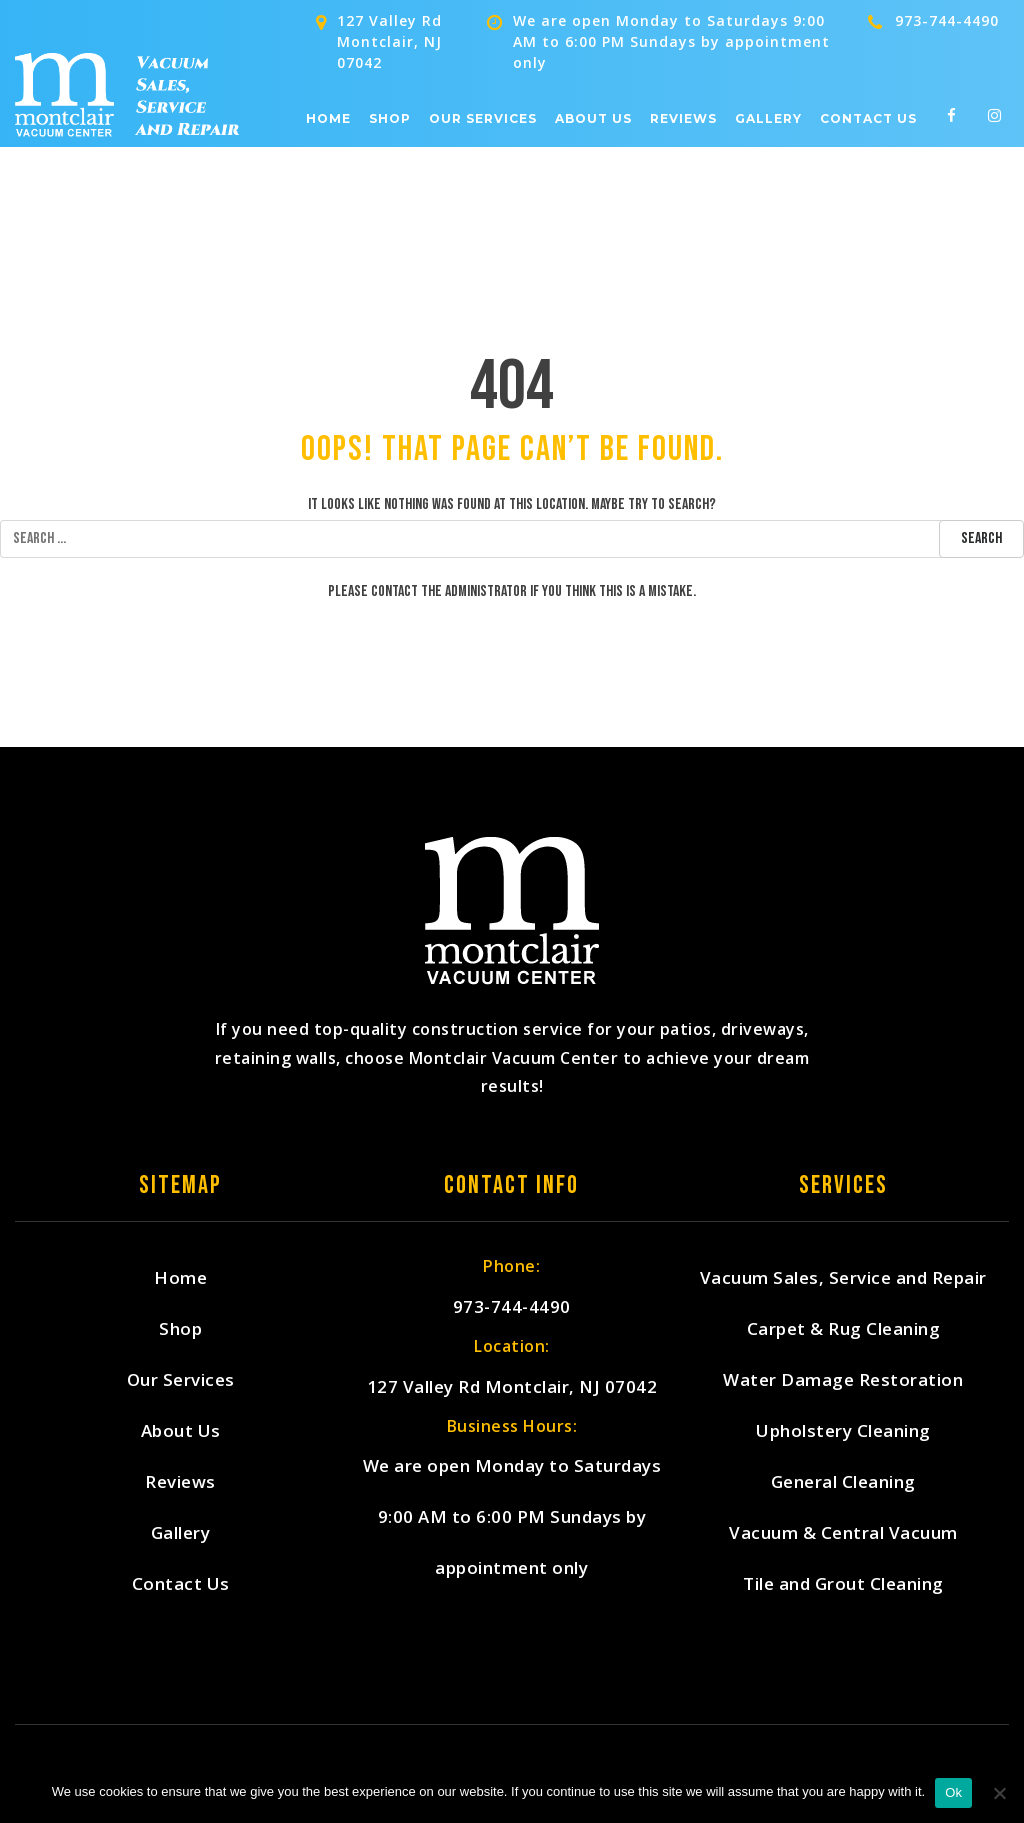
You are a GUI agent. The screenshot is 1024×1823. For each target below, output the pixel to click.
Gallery (768, 119)
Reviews (683, 119)
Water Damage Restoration (843, 1379)
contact (394, 591)
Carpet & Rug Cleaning (844, 1328)
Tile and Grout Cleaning (843, 1583)
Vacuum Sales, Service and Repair (843, 1277)
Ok (953, 1792)
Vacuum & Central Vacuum (843, 1532)
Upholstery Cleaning (843, 1430)
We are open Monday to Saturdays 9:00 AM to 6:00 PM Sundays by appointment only (512, 1516)
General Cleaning (843, 1481)
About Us (593, 119)
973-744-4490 (947, 20)
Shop (390, 119)
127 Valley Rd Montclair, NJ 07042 (512, 1386)
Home (328, 119)
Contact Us (868, 119)
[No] (999, 1793)
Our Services (483, 119)
